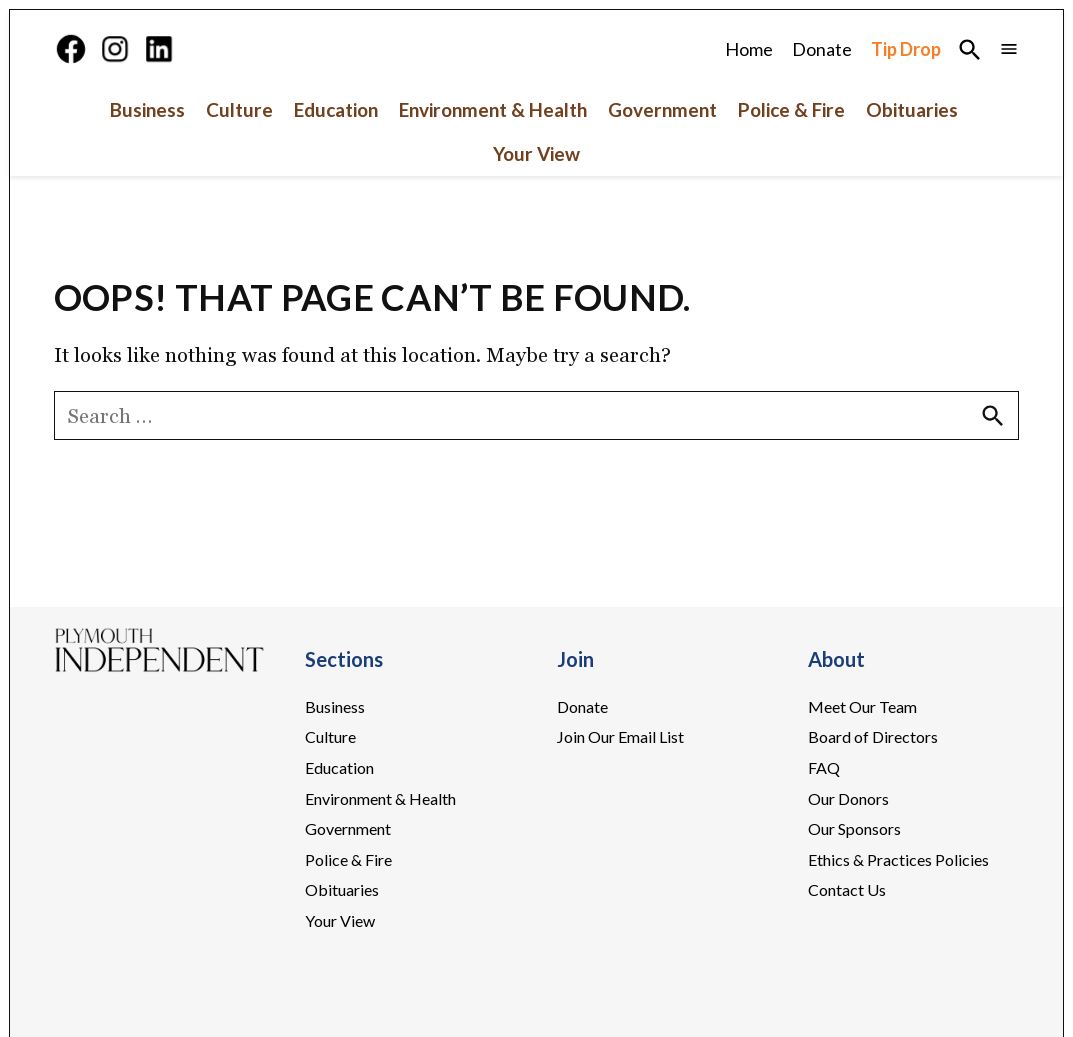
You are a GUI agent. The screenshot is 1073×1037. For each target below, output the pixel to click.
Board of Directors (873, 768)
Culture (239, 141)
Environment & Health (493, 141)
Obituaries (912, 141)
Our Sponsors (854, 859)
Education (336, 141)
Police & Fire (791, 141)
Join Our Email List (620, 768)
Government (662, 141)
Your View (536, 185)
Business (147, 141)
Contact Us (847, 921)
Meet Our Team (862, 737)
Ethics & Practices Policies (898, 890)
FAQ (824, 798)
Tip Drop (906, 65)
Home (749, 65)
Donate (822, 65)
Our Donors (848, 829)
